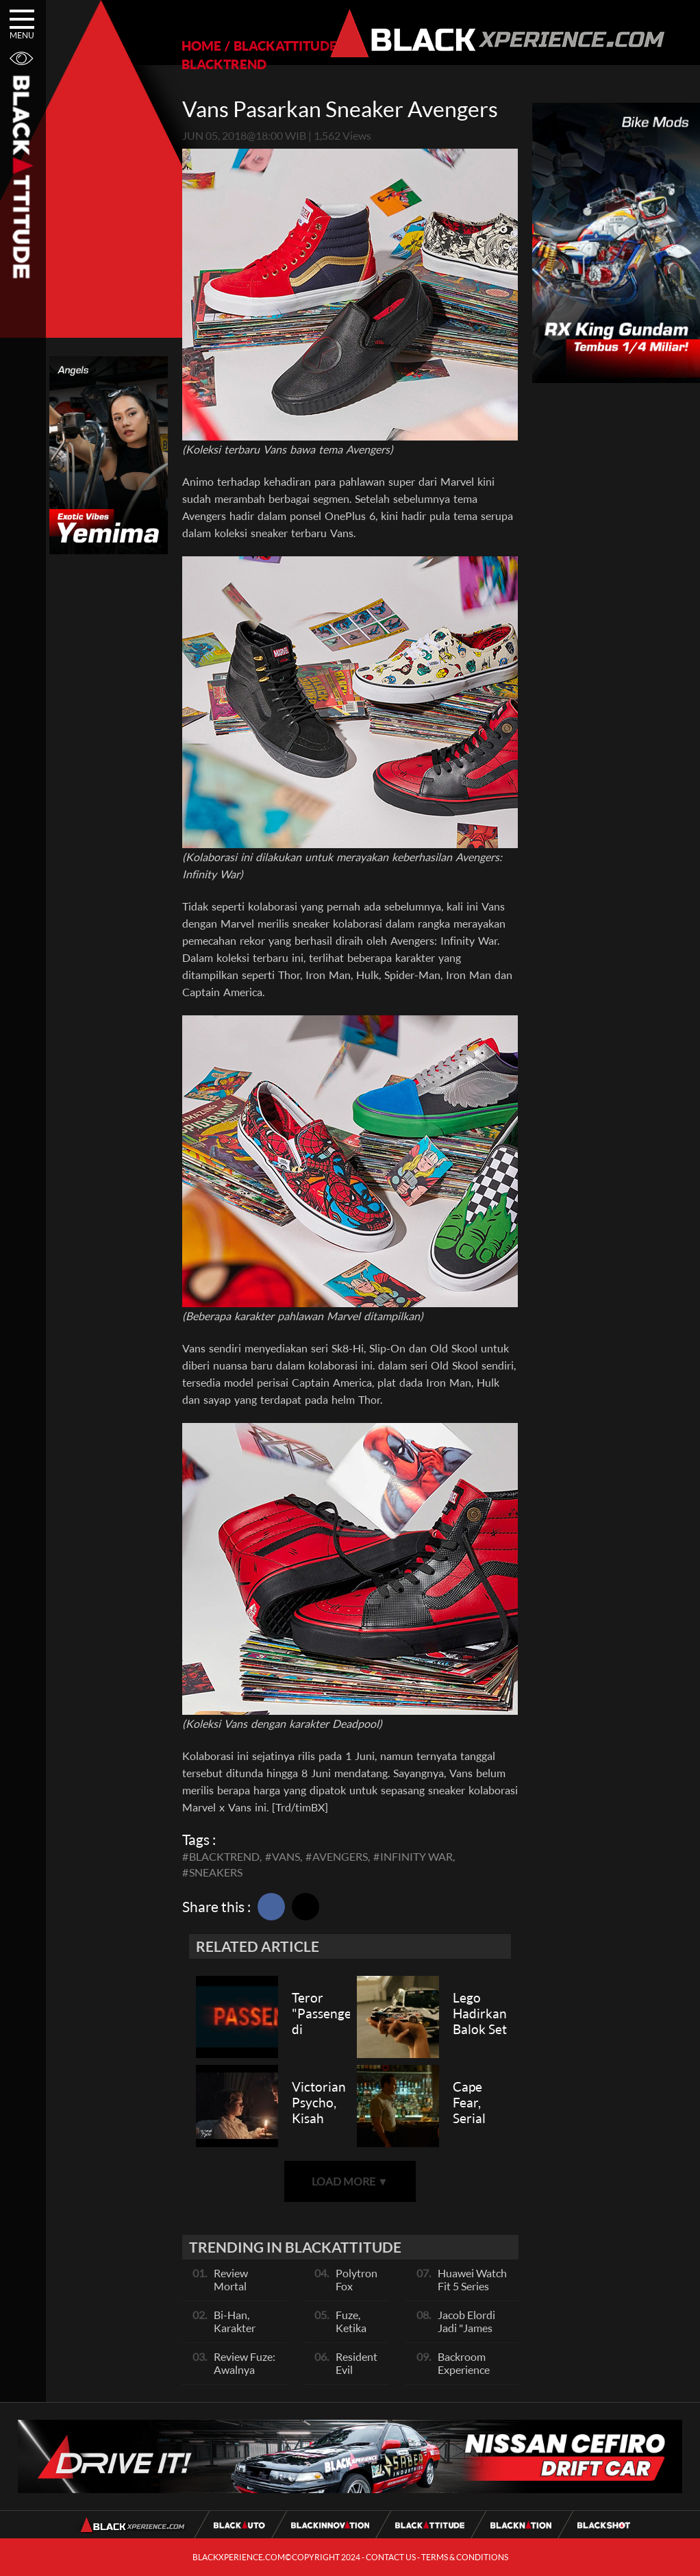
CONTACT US (391, 2557)
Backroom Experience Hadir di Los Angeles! (466, 2376)
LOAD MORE (350, 2181)
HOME (201, 45)
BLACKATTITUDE (285, 45)
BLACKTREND (224, 64)
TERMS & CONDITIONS (464, 2557)
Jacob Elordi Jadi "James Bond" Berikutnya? (466, 2334)
